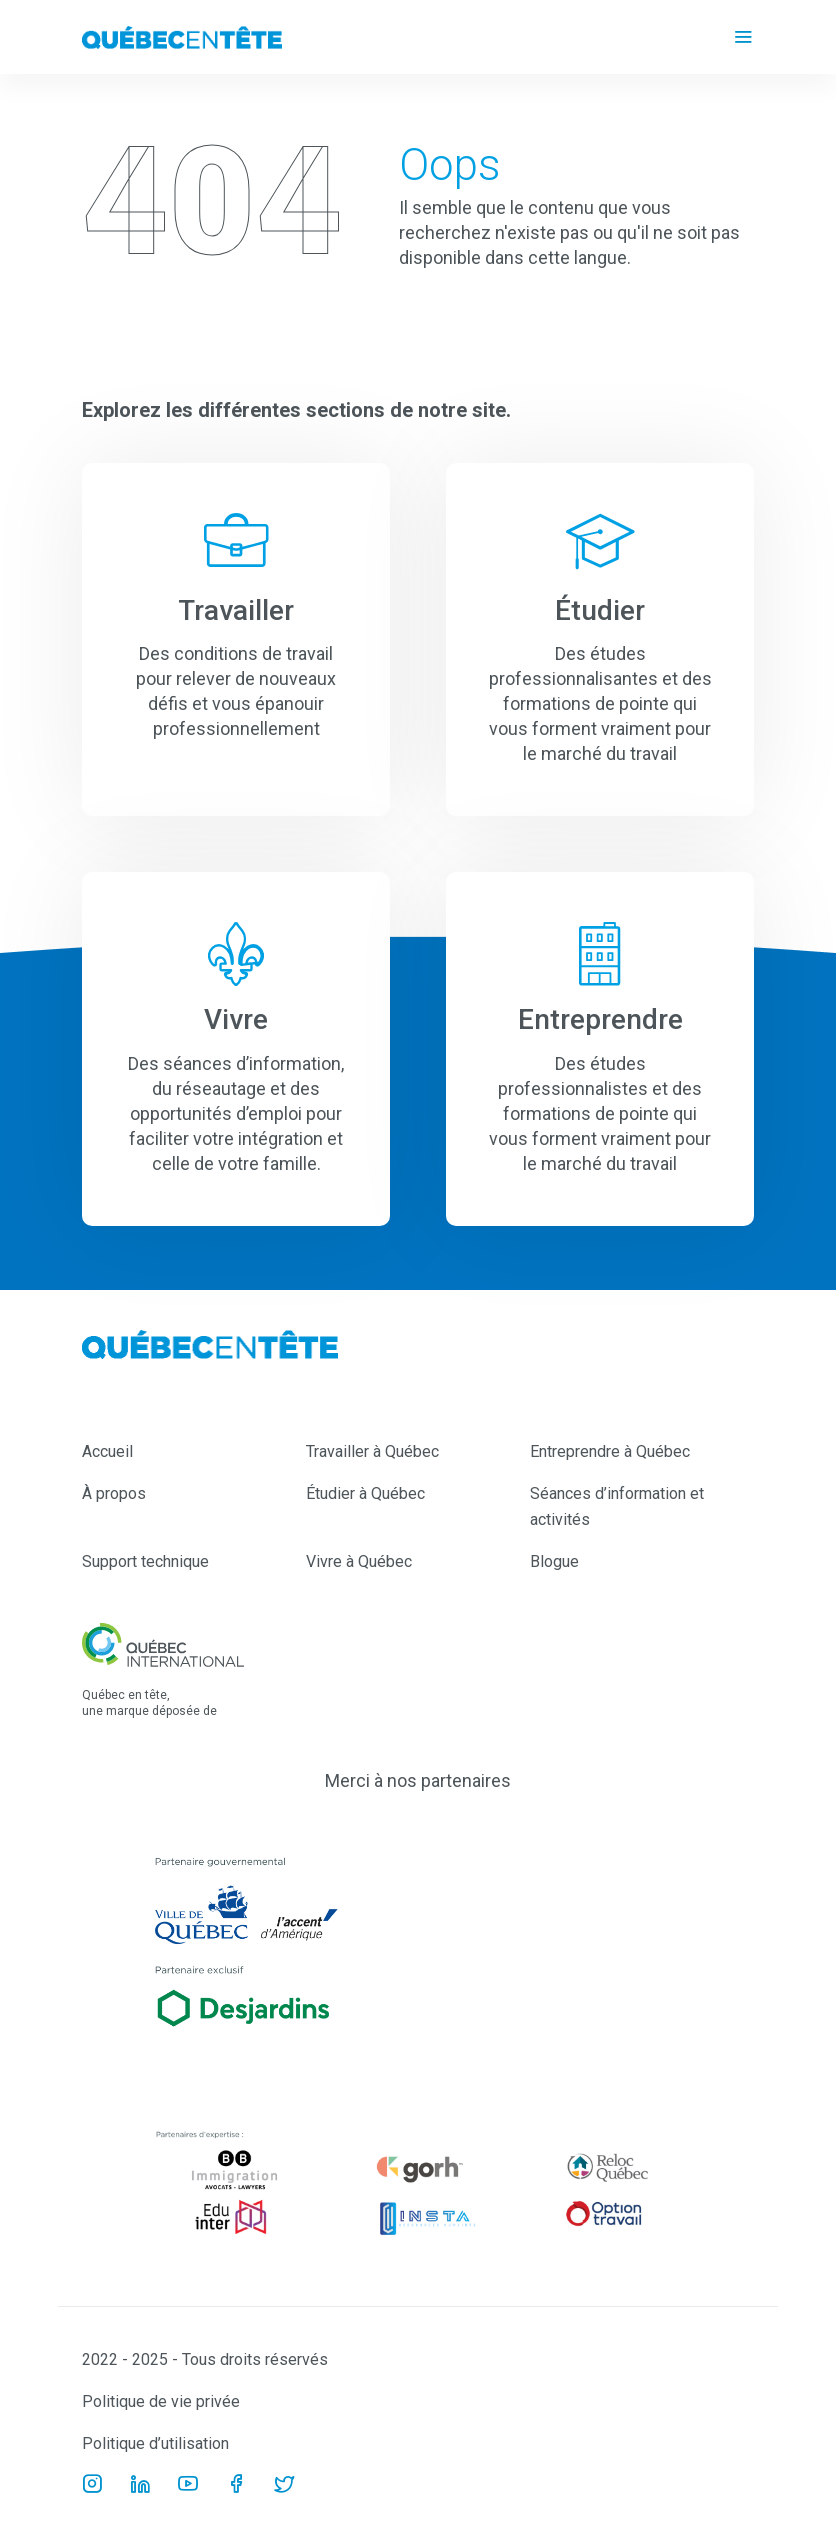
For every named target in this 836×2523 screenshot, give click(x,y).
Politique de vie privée (161, 2401)
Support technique (145, 1561)
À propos (114, 1493)
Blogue (554, 1561)
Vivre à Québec (359, 1561)
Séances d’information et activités (617, 1506)
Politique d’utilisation (155, 2443)
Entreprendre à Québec (610, 1451)
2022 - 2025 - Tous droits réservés (205, 2359)
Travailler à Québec (372, 1451)
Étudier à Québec (365, 1493)
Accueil (107, 1451)
